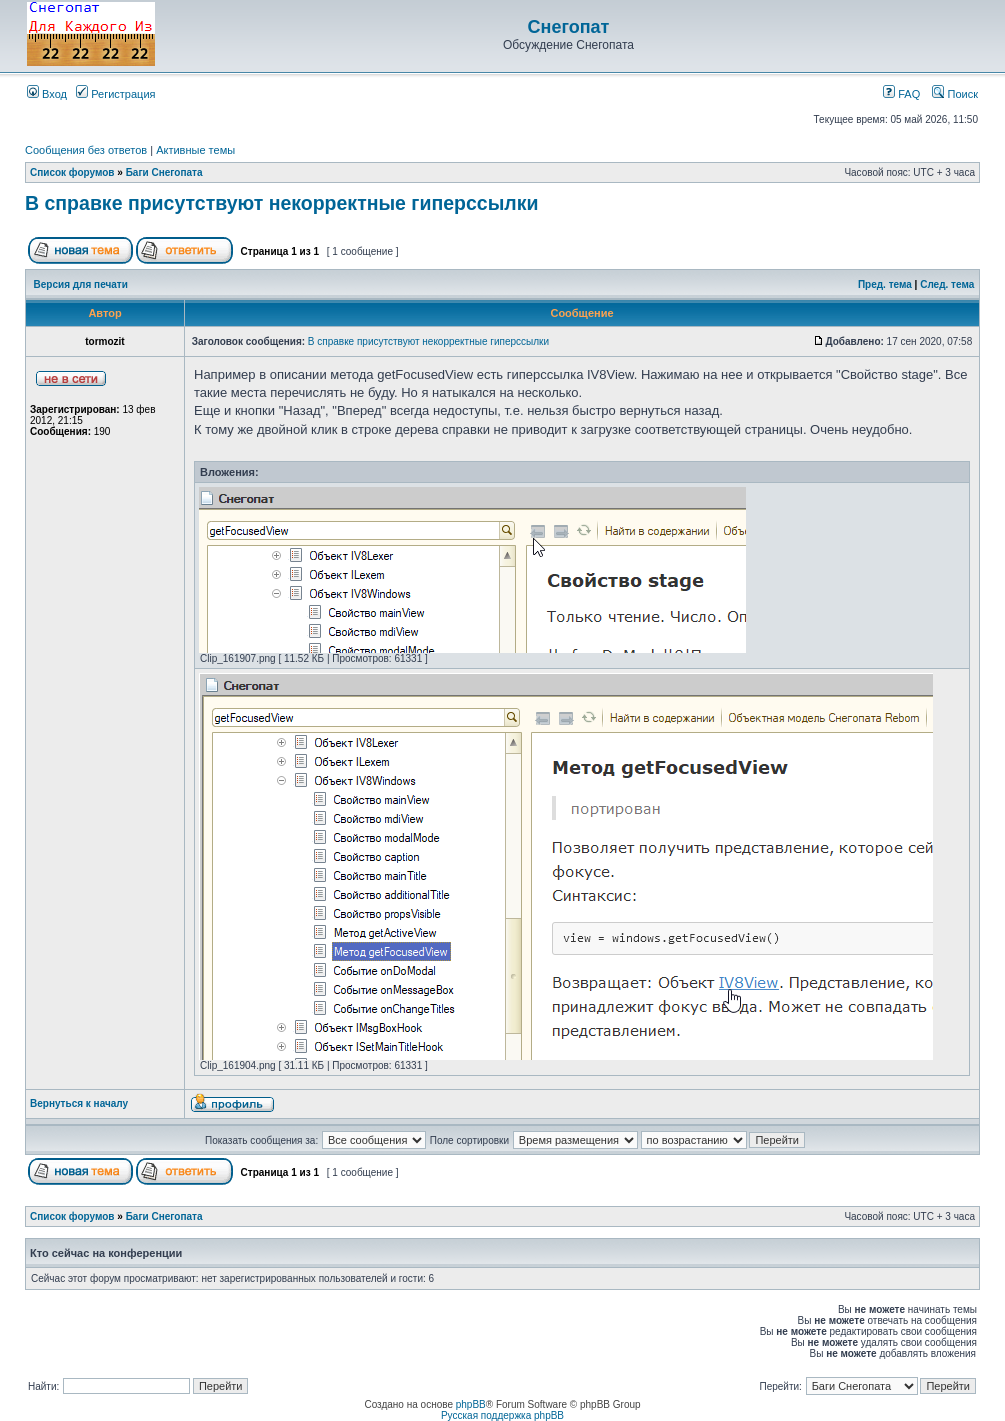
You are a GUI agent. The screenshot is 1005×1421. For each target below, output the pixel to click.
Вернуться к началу (79, 1103)
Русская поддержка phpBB (502, 1415)
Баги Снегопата (164, 172)
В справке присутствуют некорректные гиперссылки (282, 203)
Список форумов (72, 172)
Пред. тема (885, 284)
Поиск (955, 94)
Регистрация (115, 94)
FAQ (901, 94)
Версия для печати (81, 284)
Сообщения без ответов (86, 150)
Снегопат (569, 27)
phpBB (471, 1404)
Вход (47, 94)
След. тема (947, 284)
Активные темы (195, 150)
